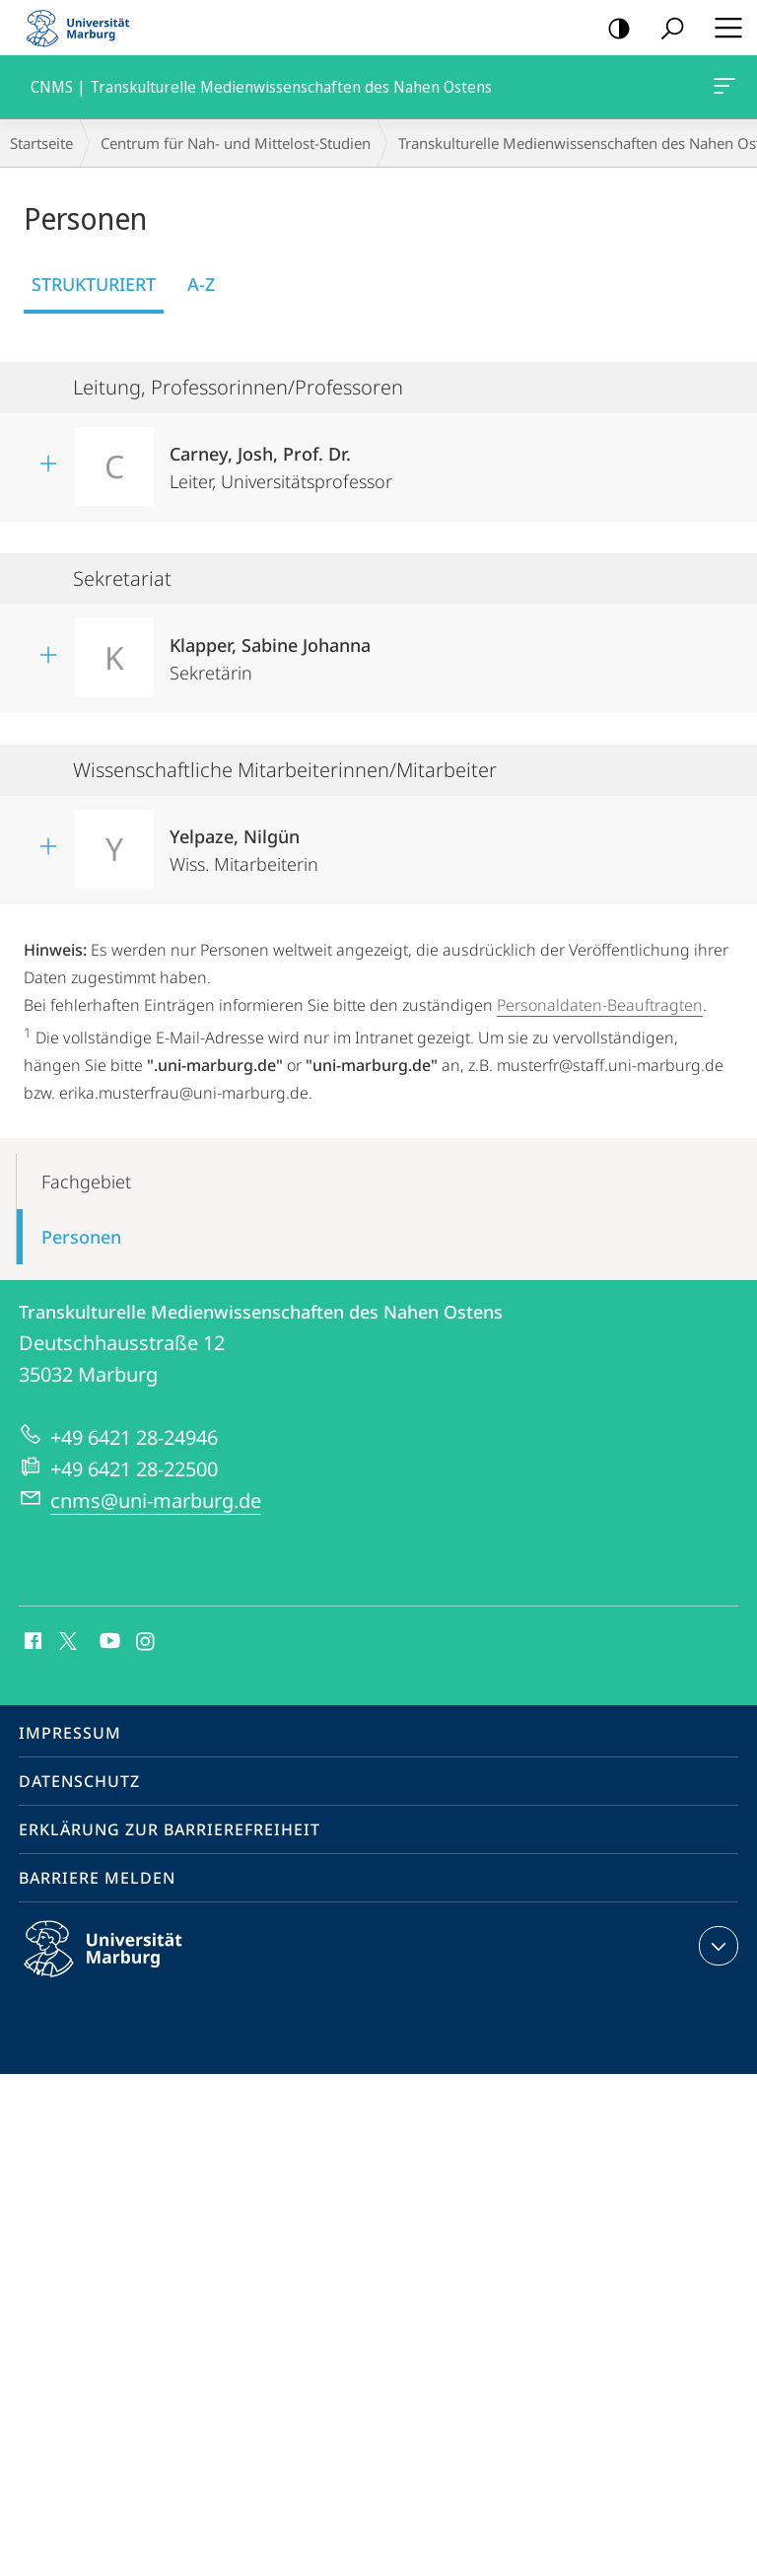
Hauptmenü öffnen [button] (722, 27)
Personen (81, 1237)
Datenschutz (79, 1781)
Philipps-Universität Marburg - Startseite (84, 27)
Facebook (31, 1642)
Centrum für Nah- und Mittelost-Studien (236, 143)
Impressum (70, 1733)
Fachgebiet (86, 1181)
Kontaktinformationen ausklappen (716, 1946)
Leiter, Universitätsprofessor (281, 461)
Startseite (41, 143)
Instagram (146, 1642)
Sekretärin (270, 652)
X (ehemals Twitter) (64, 1639)
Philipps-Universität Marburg (120, 1964)
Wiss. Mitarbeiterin (244, 844)
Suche (666, 29)
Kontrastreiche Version (612, 29)
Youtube (108, 1642)
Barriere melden (97, 1878)
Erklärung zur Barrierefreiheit (169, 1829)
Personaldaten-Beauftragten (600, 1005)
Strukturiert (94, 284)
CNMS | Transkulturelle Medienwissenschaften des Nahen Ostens (722, 89)
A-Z (201, 284)
